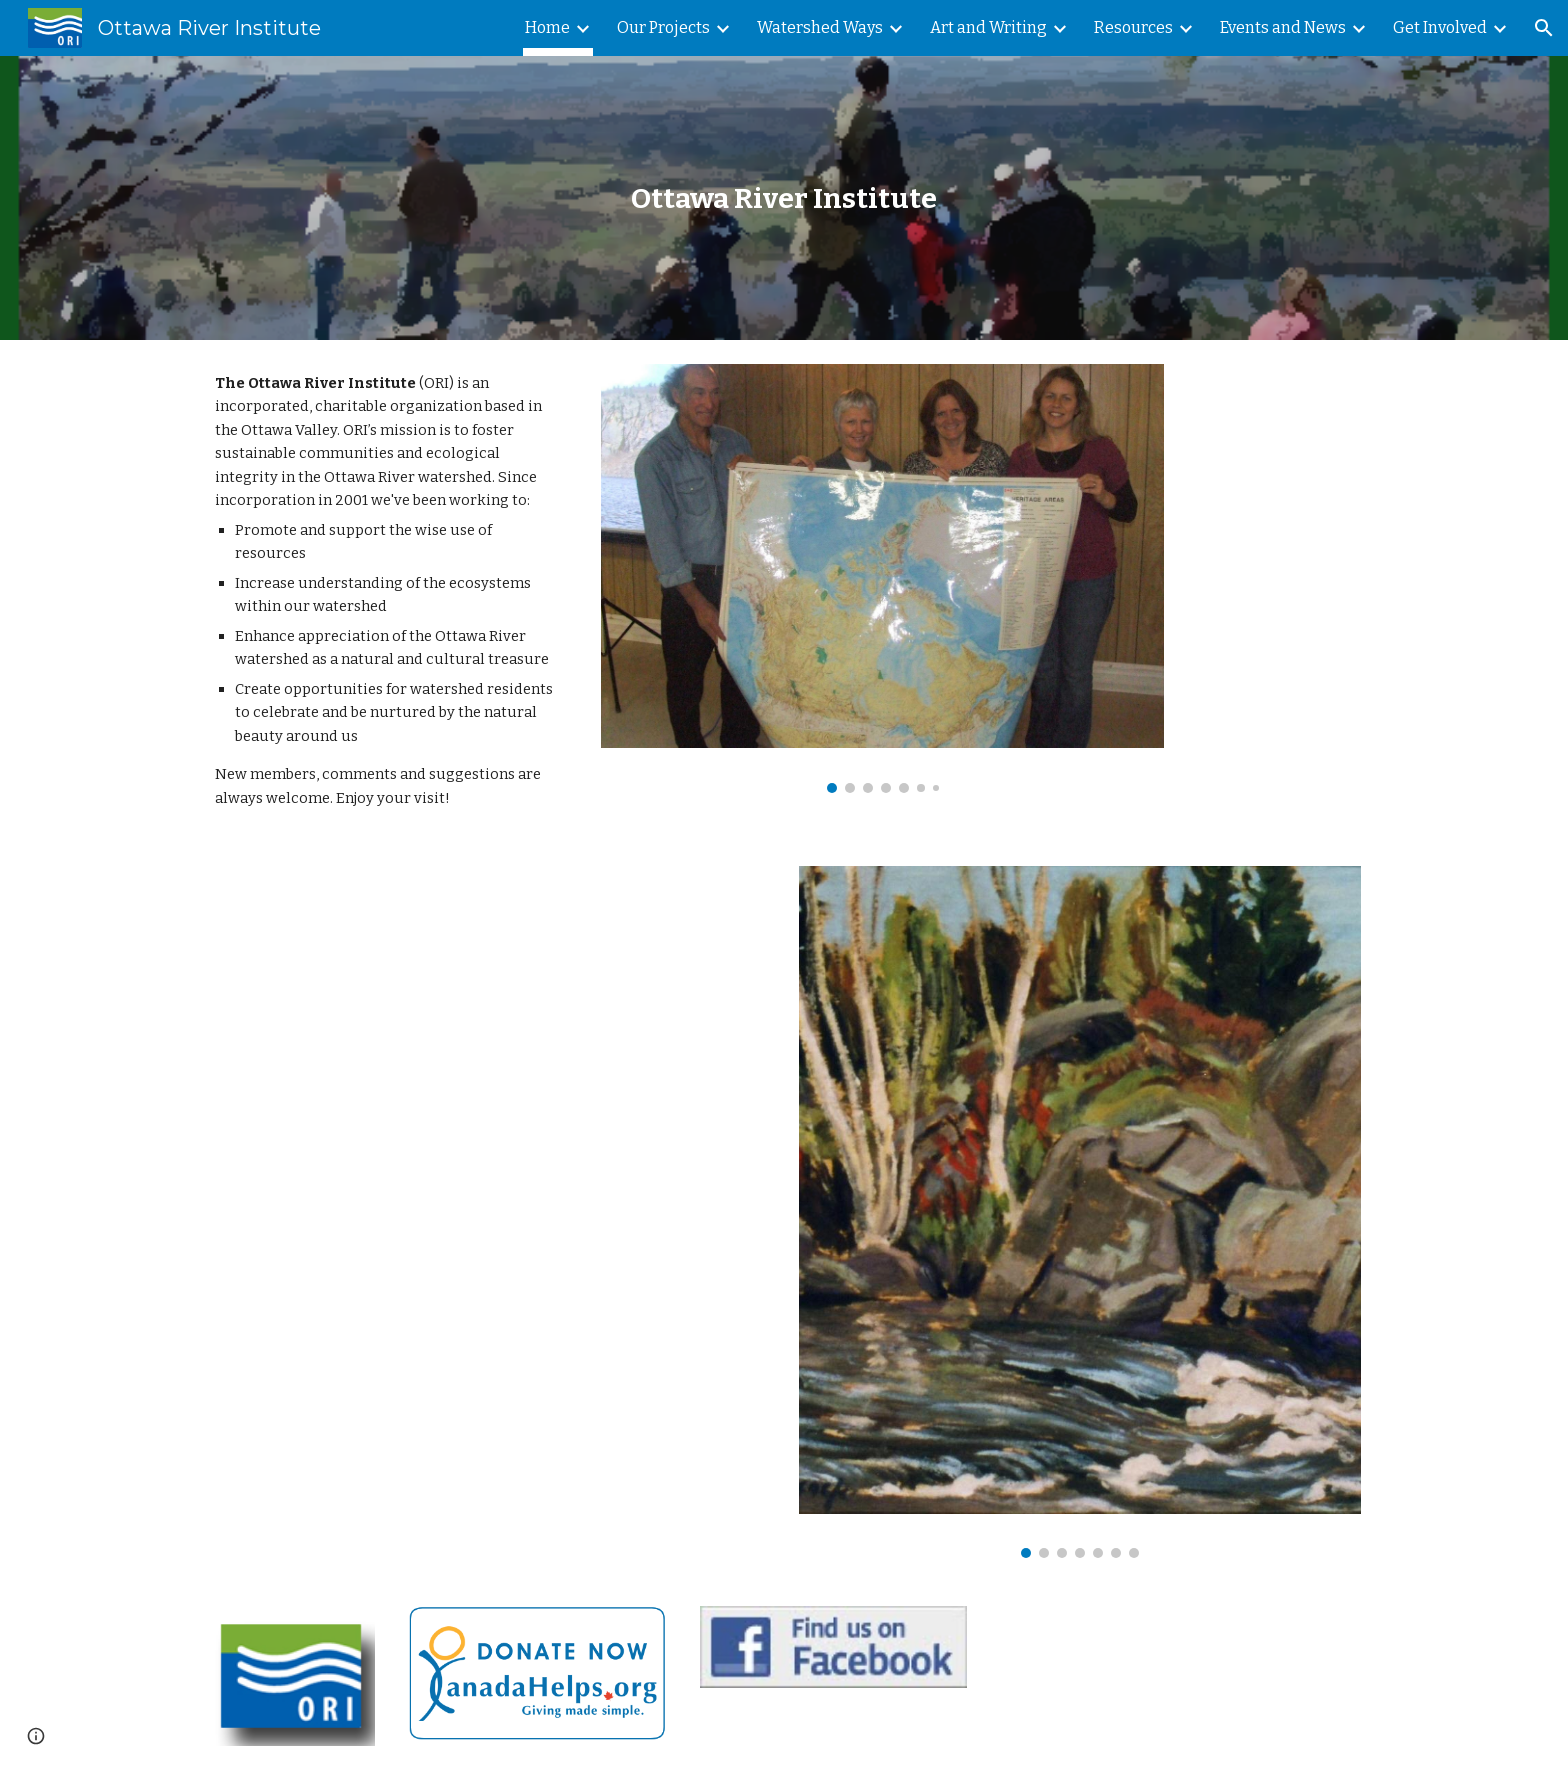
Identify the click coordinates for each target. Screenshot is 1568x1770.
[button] (1544, 28)
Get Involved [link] (1440, 27)
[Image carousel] (882, 578)
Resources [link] (1133, 27)
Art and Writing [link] (988, 27)
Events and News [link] (1283, 27)
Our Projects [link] (663, 27)
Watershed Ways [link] (820, 27)
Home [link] (547, 27)
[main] (784, 198)
